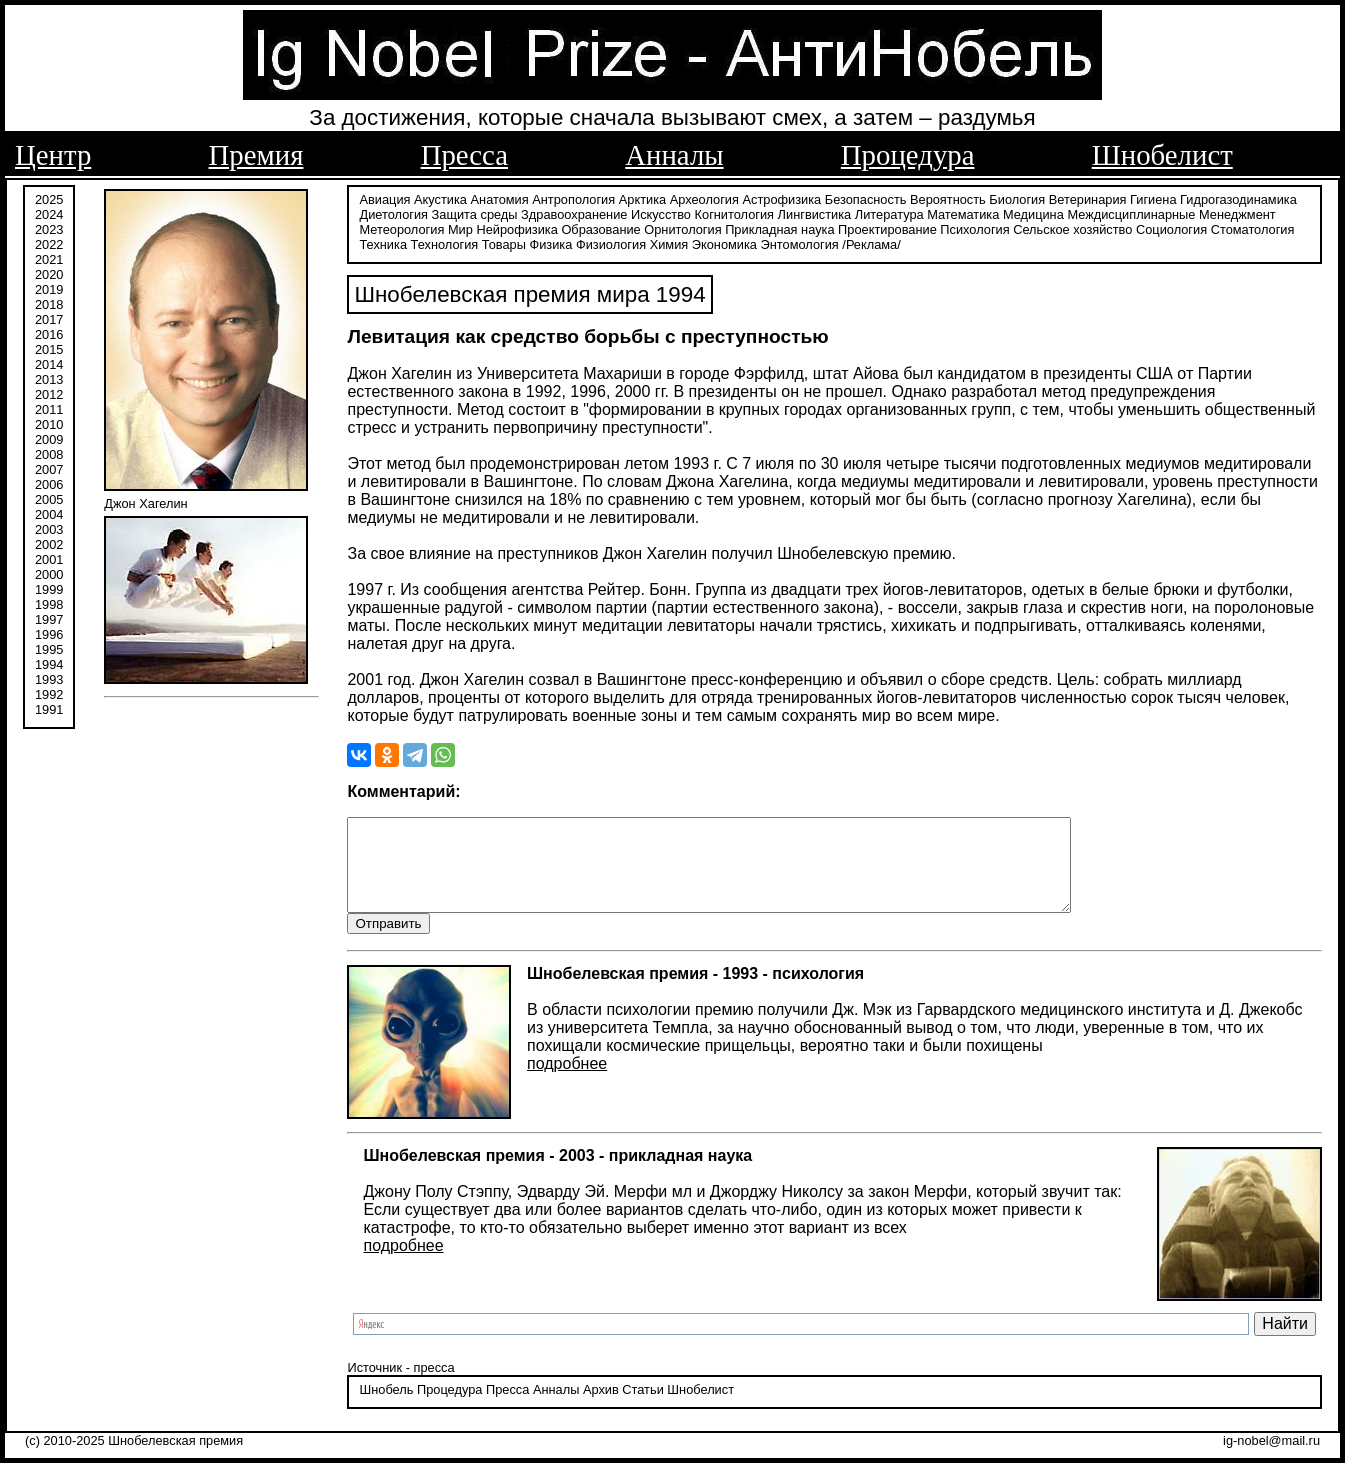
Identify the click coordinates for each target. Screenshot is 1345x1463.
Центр (53, 155)
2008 (49, 452)
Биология (1017, 197)
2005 (49, 497)
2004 (49, 512)
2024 (49, 212)
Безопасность (866, 197)
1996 (49, 632)
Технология (445, 242)
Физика (550, 242)
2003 (49, 527)
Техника (383, 242)
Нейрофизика (516, 227)
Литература (889, 212)
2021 (49, 257)
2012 (49, 392)
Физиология (611, 242)
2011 (49, 407)
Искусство (661, 212)
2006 (49, 482)
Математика (963, 212)
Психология (974, 227)
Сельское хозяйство (1072, 227)
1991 (49, 707)
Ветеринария (1088, 197)
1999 (49, 587)
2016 (49, 332)
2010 (49, 422)
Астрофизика (782, 197)
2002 (49, 542)
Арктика (642, 197)
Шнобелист (1162, 155)
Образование (600, 227)
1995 (49, 647)
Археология (704, 197)
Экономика (724, 242)
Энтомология (800, 242)
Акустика (440, 197)
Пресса (464, 155)
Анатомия (500, 197)
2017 (49, 317)
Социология (1171, 227)
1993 (49, 677)
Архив (601, 1407)
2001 (49, 557)
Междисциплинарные (1131, 212)
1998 (49, 602)
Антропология (573, 197)
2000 (49, 572)
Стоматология (1253, 227)
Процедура (908, 155)
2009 (49, 437)
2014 (49, 362)
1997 (49, 617)
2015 (49, 347)
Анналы (674, 155)
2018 (49, 302)
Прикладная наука (779, 227)
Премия (256, 155)
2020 (49, 272)
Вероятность (948, 197)
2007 (49, 467)
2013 (49, 377)
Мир (460, 227)
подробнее (567, 1080)
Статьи (642, 1407)
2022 (49, 242)
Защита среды (475, 212)
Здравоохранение (574, 212)
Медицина (1033, 212)
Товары (504, 242)
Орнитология (682, 227)
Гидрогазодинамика (1238, 197)
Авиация (384, 197)
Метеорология (401, 227)
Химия (669, 242)
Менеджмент (1237, 212)
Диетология (393, 212)
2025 (49, 197)
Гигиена (1153, 197)
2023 (49, 227)
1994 (49, 662)
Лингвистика (815, 212)
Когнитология (734, 212)
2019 (49, 287)
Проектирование (887, 227)
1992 (49, 692)
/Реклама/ (871, 242)
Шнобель (386, 1407)
